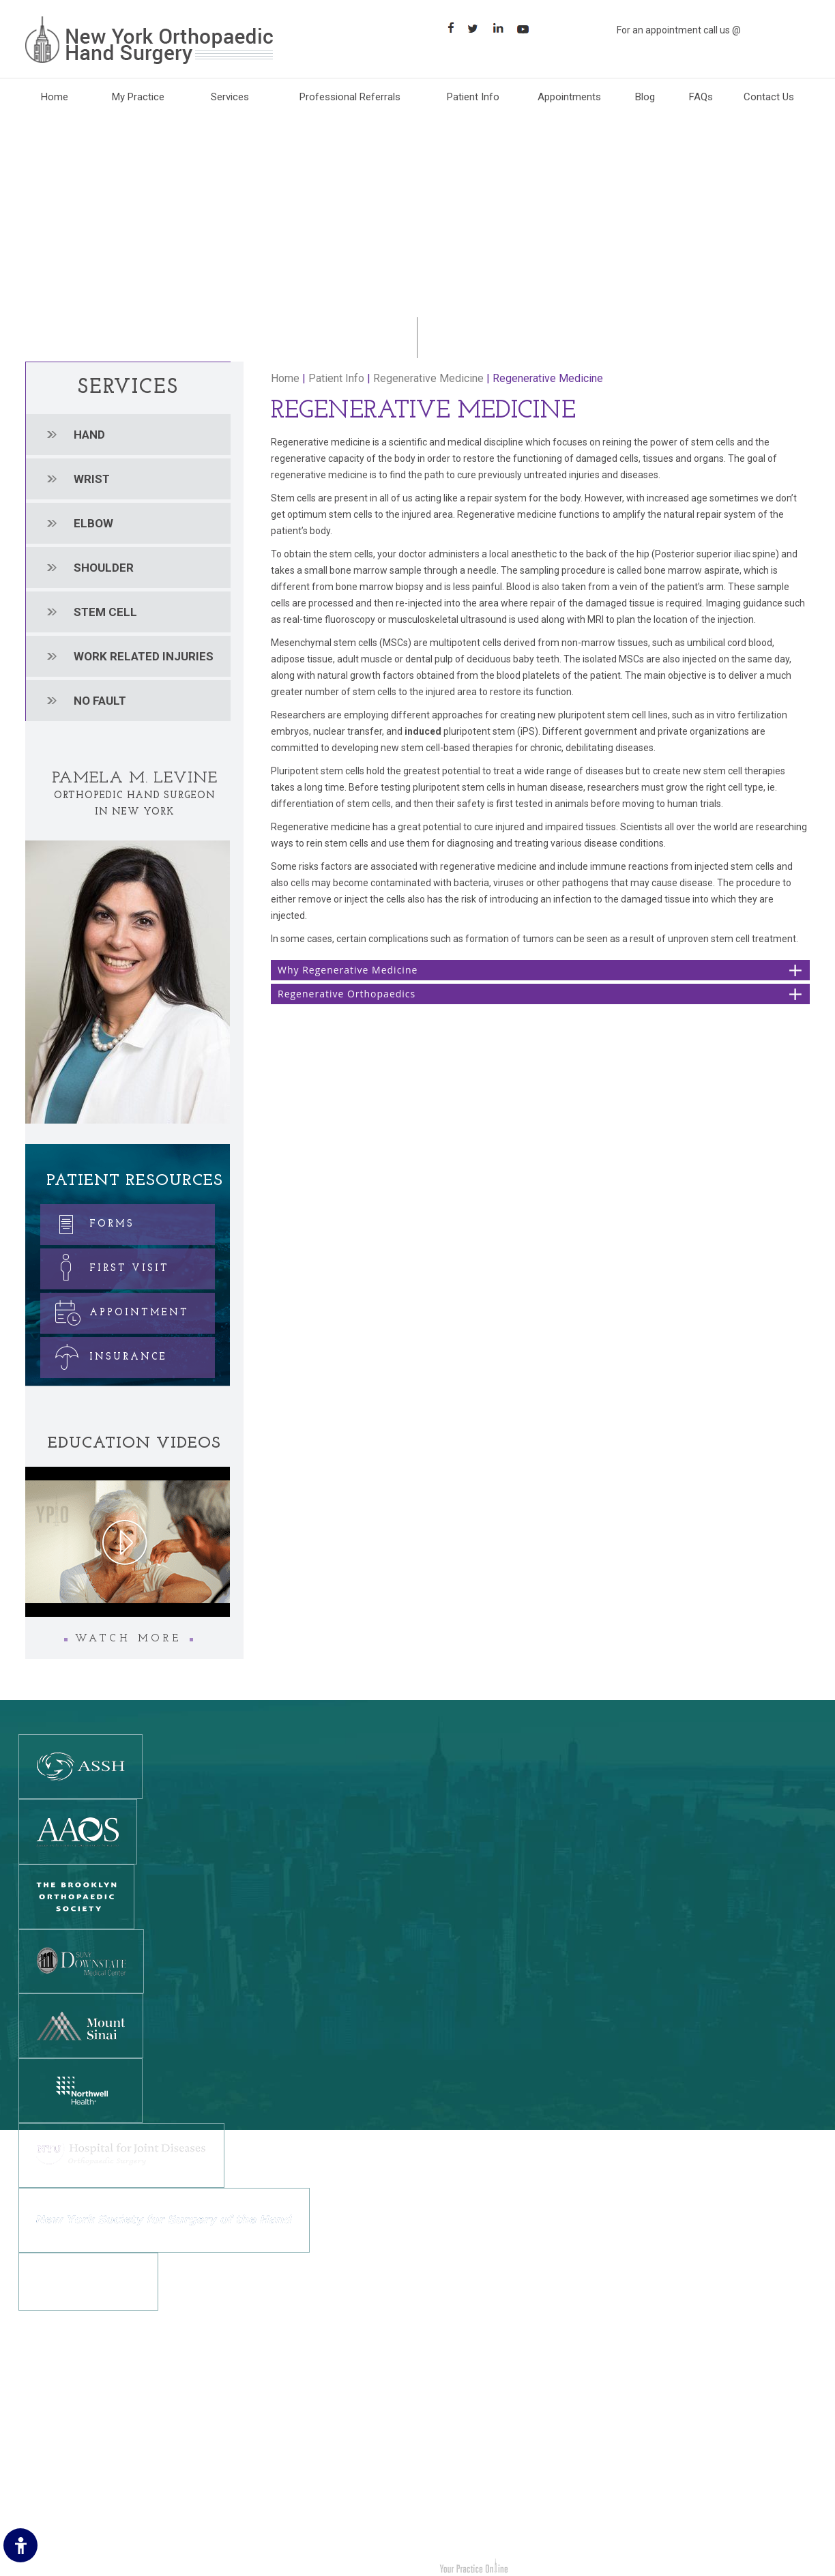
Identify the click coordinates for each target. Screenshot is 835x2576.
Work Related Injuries (478, 2488)
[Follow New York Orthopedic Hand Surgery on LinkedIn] (280, 2460)
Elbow (93, 523)
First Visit (106, 1265)
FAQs (701, 97)
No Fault (100, 700)
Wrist (92, 479)
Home (54, 97)
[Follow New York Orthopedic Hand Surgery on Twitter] (255, 2460)
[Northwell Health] (80, 2089)
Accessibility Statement (78, 2508)
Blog (645, 97)
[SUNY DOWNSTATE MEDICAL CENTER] (81, 1960)
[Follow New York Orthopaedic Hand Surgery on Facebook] (452, 27)
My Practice (138, 97)
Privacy (42, 2426)
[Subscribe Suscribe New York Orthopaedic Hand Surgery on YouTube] (527, 27)
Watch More (128, 1639)
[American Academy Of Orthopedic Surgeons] (77, 1831)
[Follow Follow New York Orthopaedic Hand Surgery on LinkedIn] (502, 27)
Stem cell (105, 612)
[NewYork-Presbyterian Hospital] (88, 2280)
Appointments (569, 97)
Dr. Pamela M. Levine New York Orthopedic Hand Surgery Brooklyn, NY (184, 2567)
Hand (89, 434)
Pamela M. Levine (135, 778)
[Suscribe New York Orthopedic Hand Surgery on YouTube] (306, 2460)
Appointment (116, 1310)
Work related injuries (144, 656)
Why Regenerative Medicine (348, 969)
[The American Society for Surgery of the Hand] (80, 1765)
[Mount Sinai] (80, 2024)
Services (230, 97)
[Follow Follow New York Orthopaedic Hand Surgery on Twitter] (477, 27)
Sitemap (45, 2467)
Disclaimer (49, 2406)
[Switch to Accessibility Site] (20, 2545)
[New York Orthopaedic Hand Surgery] (149, 39)
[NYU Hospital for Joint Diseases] (121, 2154)
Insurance (105, 1354)
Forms (88, 1221)
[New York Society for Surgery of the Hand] (164, 2219)
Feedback (47, 2447)
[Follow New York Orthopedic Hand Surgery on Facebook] (230, 2460)
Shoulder (104, 567)
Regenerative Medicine (428, 378)
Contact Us (769, 97)
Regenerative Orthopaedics (346, 993)
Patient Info (473, 97)
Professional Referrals (349, 97)
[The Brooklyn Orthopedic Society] (76, 1895)
